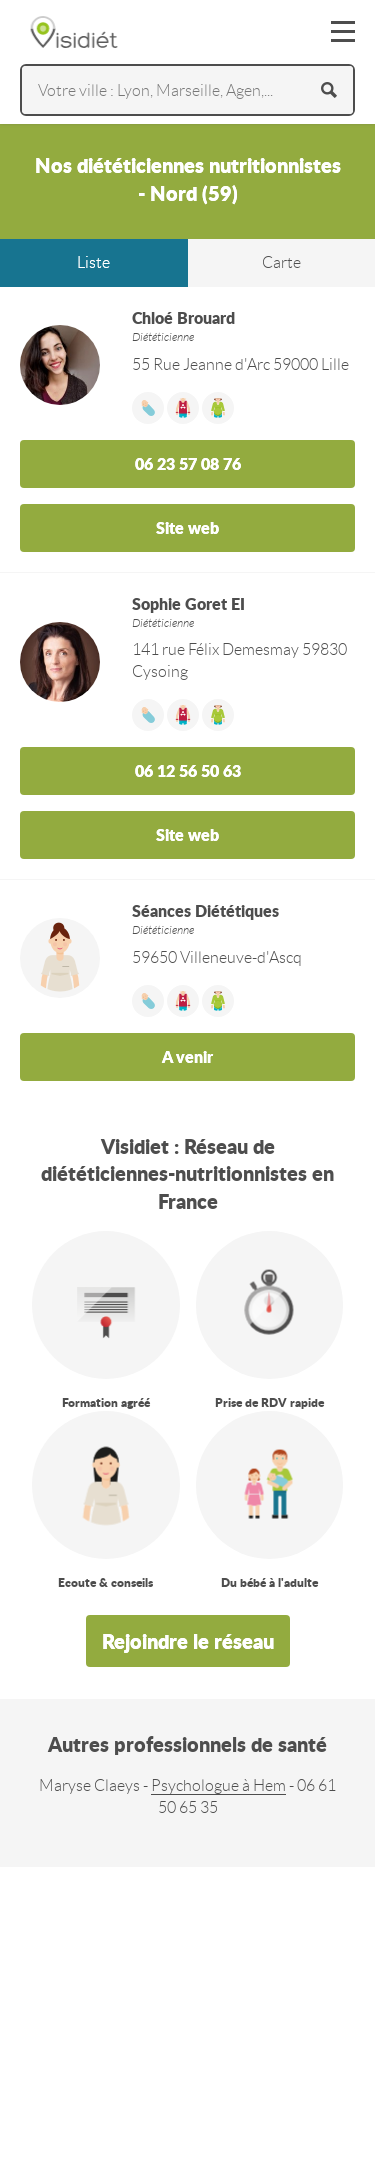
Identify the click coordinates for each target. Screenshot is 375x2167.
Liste (93, 262)
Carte (281, 262)
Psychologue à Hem (218, 1785)
